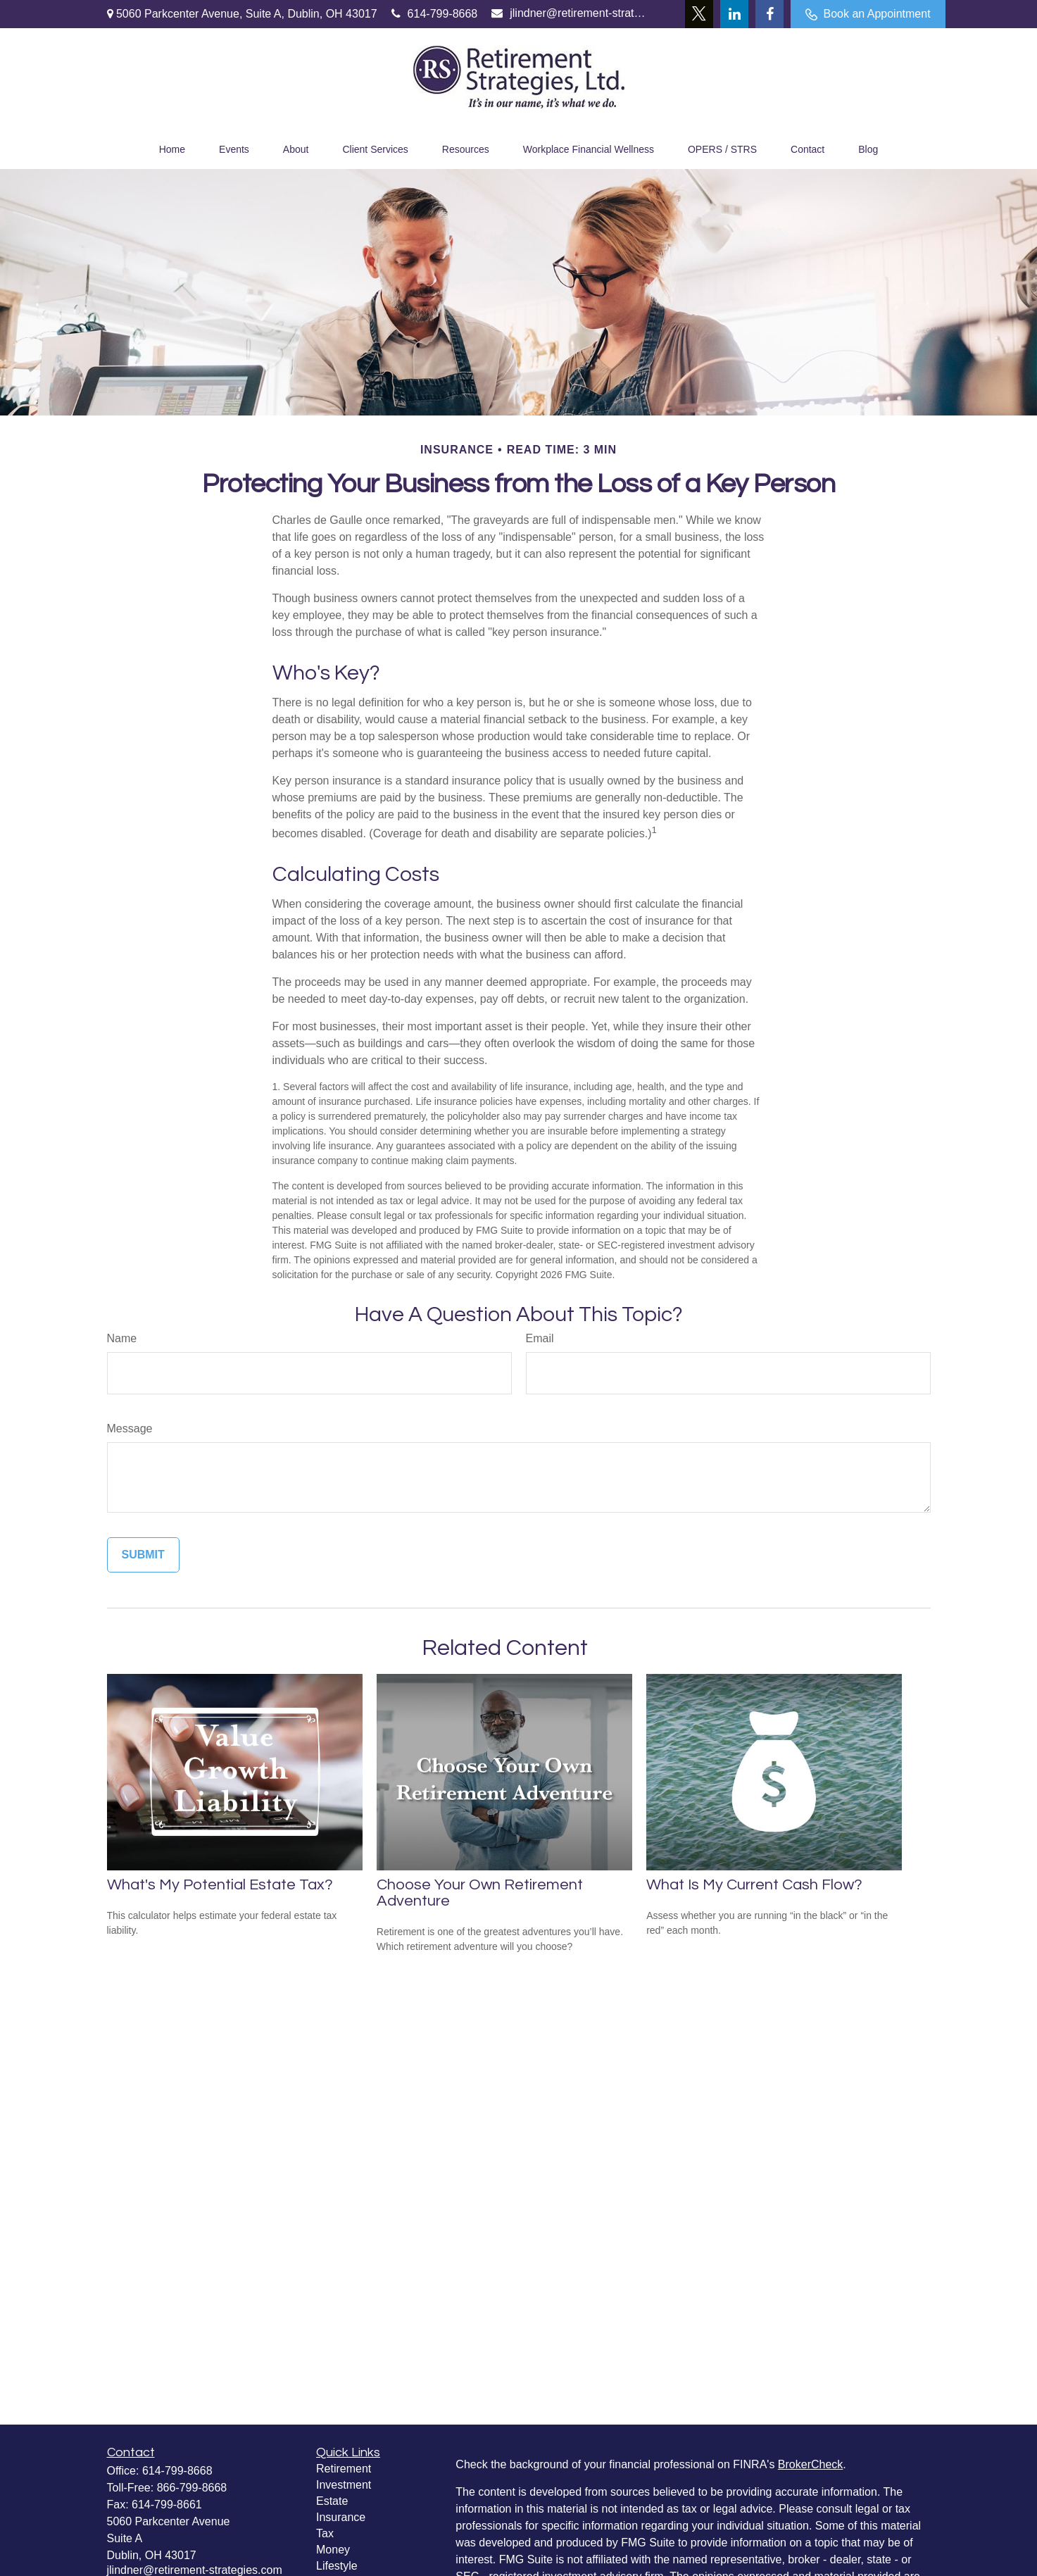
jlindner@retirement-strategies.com (568, 13)
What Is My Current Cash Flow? (754, 1885)
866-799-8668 (192, 2488)
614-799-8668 (434, 14)
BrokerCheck (810, 2464)
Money (333, 2550)
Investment (343, 2485)
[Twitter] (699, 14)
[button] (172, 147)
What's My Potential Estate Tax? (220, 1885)
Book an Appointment (867, 14)
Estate (332, 2501)
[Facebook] (769, 14)
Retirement (343, 2469)
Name (122, 1338)
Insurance (340, 2517)
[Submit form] (143, 1555)
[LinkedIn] (734, 14)
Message (130, 1428)
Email (540, 1338)
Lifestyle (337, 2566)
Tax (325, 2533)
